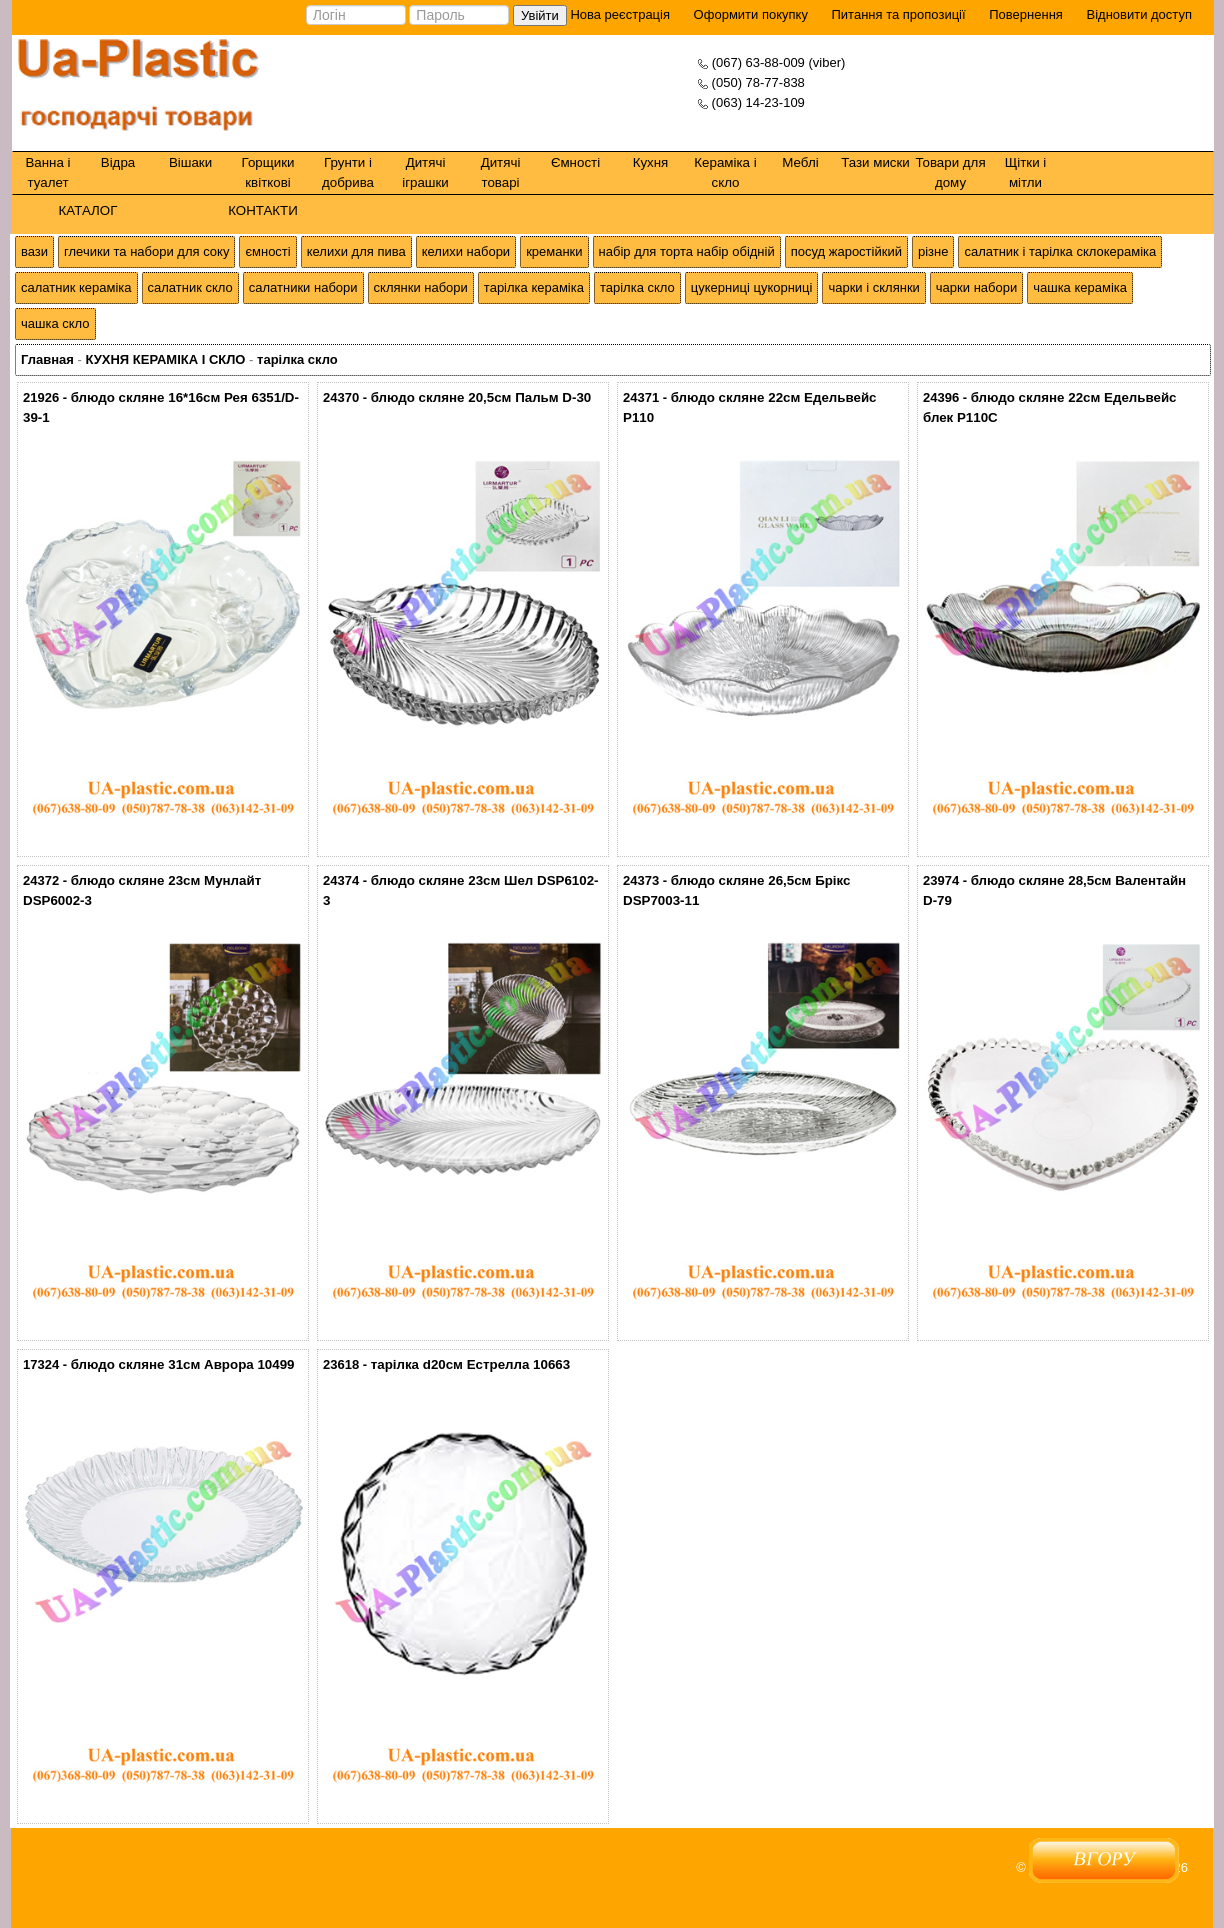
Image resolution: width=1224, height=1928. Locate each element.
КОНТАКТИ (263, 210)
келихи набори (466, 251)
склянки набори (421, 287)
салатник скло (190, 287)
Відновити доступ (1139, 14)
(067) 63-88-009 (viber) (779, 62)
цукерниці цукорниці (752, 287)
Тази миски (875, 162)
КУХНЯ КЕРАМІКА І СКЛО (165, 359)
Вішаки (190, 162)
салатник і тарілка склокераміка (1060, 251)
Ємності (575, 162)
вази (34, 251)
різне (933, 251)
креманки (554, 251)
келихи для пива (356, 251)
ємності (267, 251)
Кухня (651, 162)
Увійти (540, 15)
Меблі (800, 162)
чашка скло (55, 323)
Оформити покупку (751, 14)
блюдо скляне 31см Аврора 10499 (183, 1364)
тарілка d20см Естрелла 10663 (470, 1364)
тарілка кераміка (534, 287)
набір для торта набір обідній (687, 251)
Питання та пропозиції (899, 14)
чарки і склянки (873, 287)
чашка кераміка (1080, 287)
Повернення (1026, 14)
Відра (118, 162)
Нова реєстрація (618, 14)
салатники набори (303, 287)
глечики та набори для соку (146, 251)
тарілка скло (637, 287)
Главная (47, 359)
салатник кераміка (76, 287)
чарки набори (976, 287)
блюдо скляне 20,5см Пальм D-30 (481, 397)
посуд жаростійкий (846, 251)
